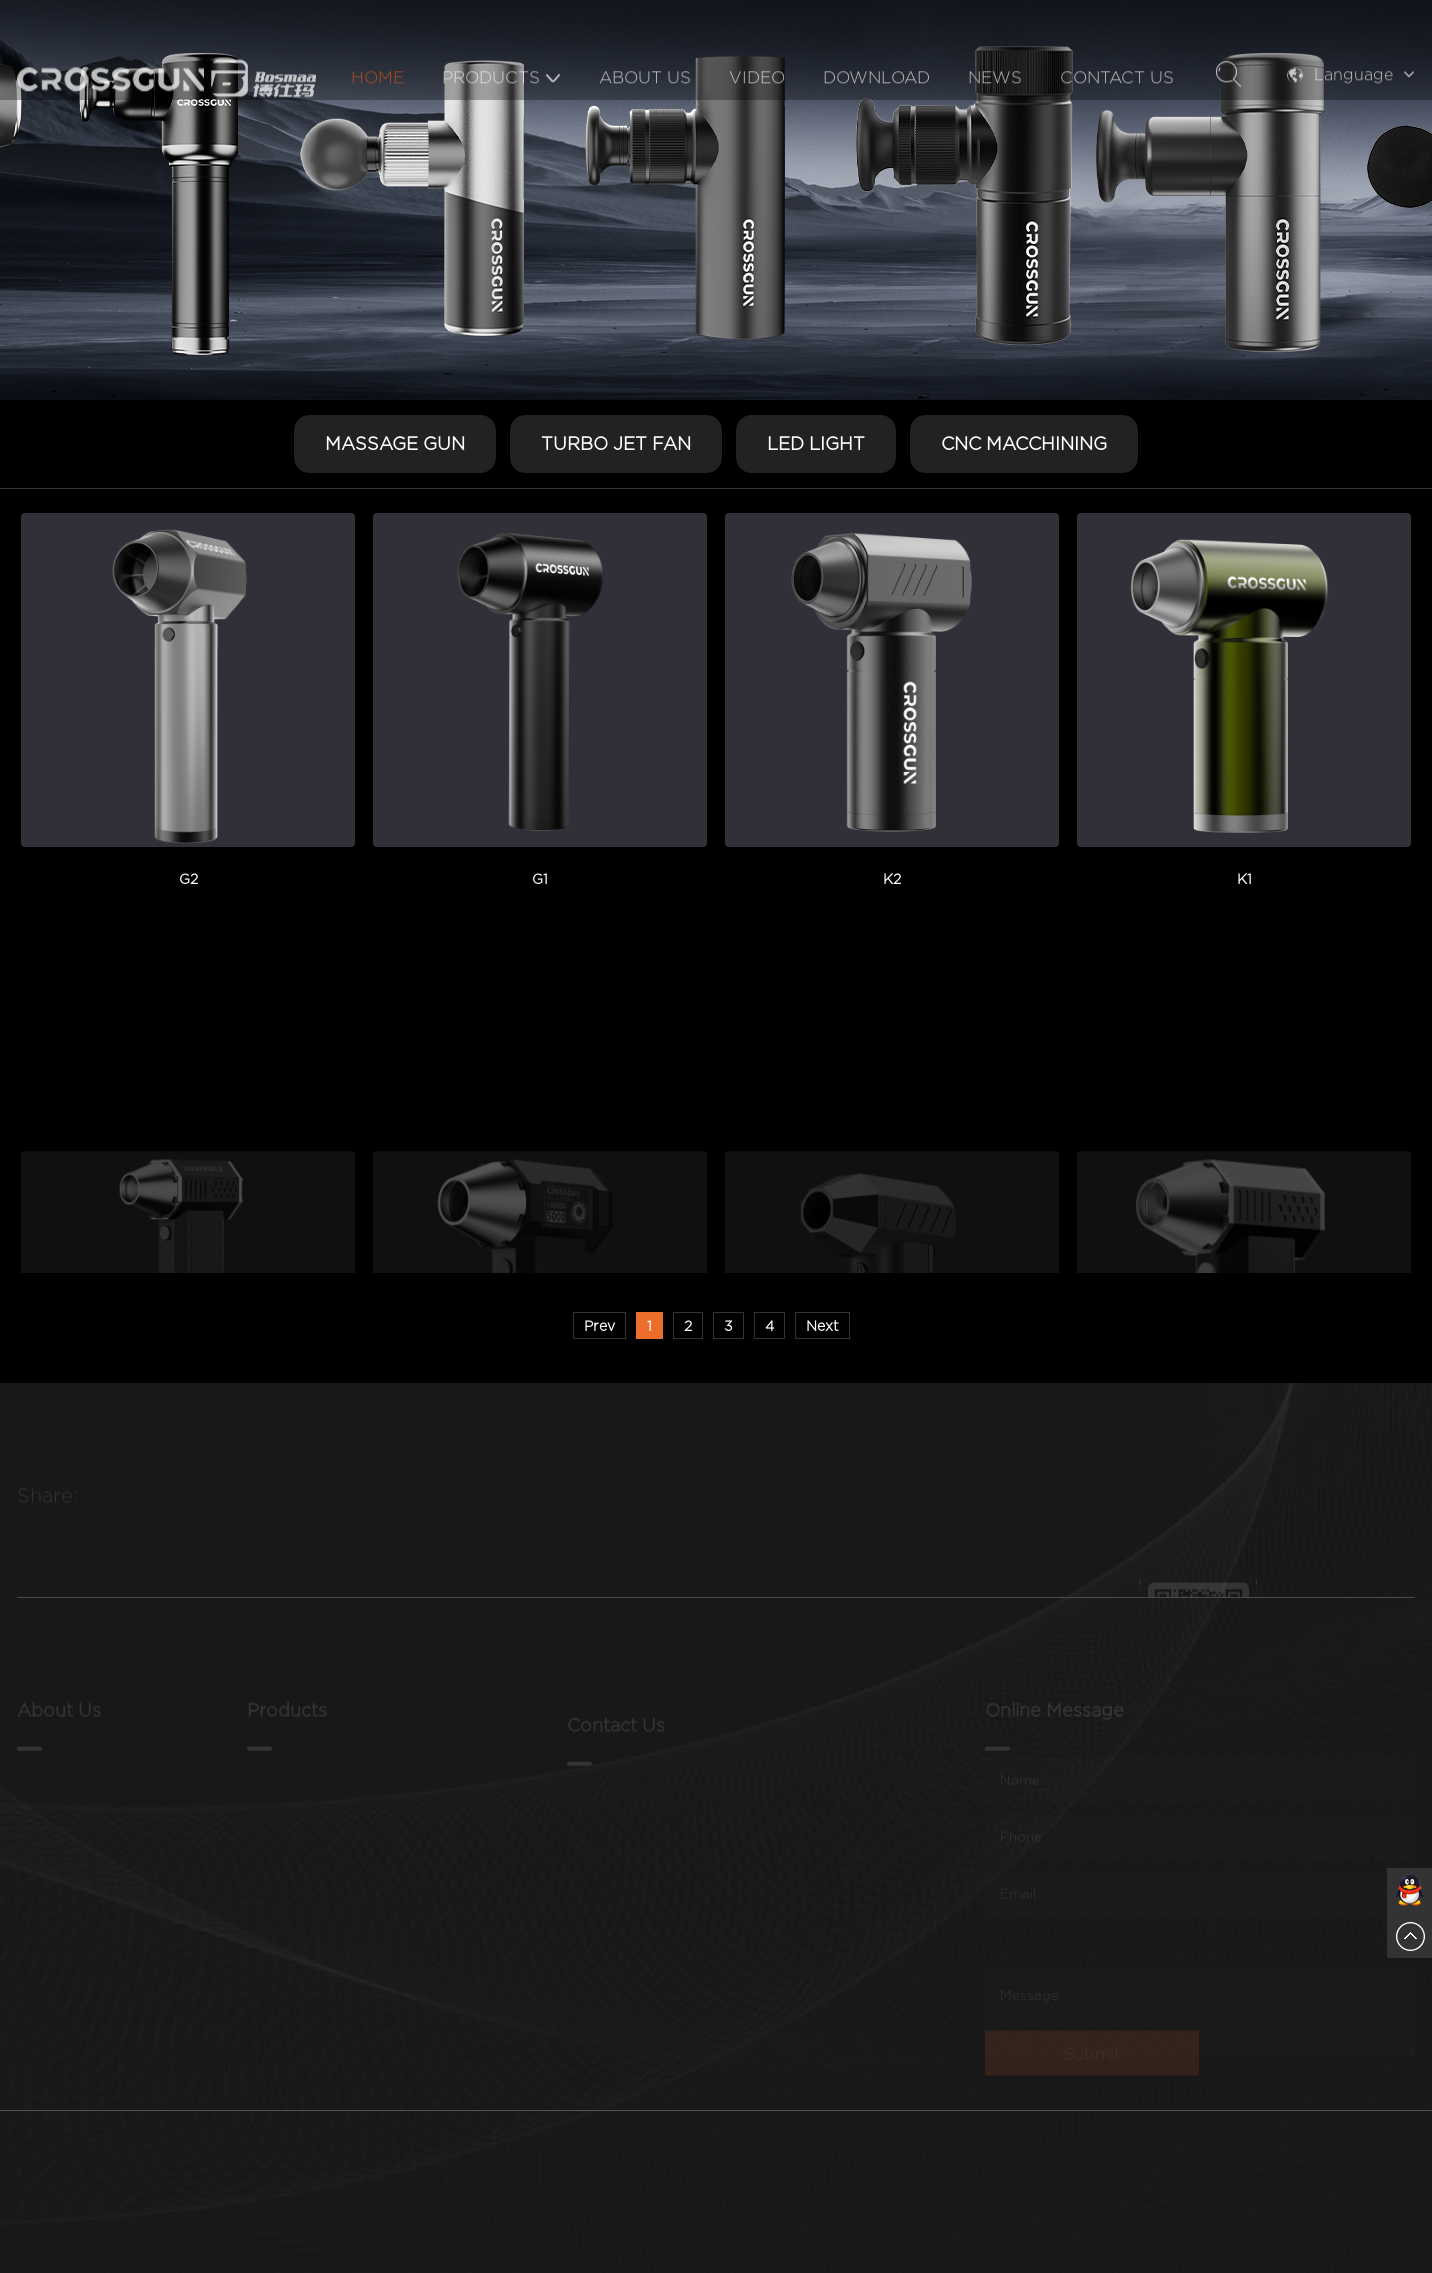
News (995, 113)
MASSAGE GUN (395, 443)
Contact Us (1117, 113)
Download (876, 113)
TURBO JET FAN (616, 443)
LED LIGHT (816, 443)
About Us (645, 113)
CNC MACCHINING (1024, 443)
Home (377, 113)
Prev (599, 1325)
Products (501, 113)
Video (757, 113)
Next (822, 1325)
